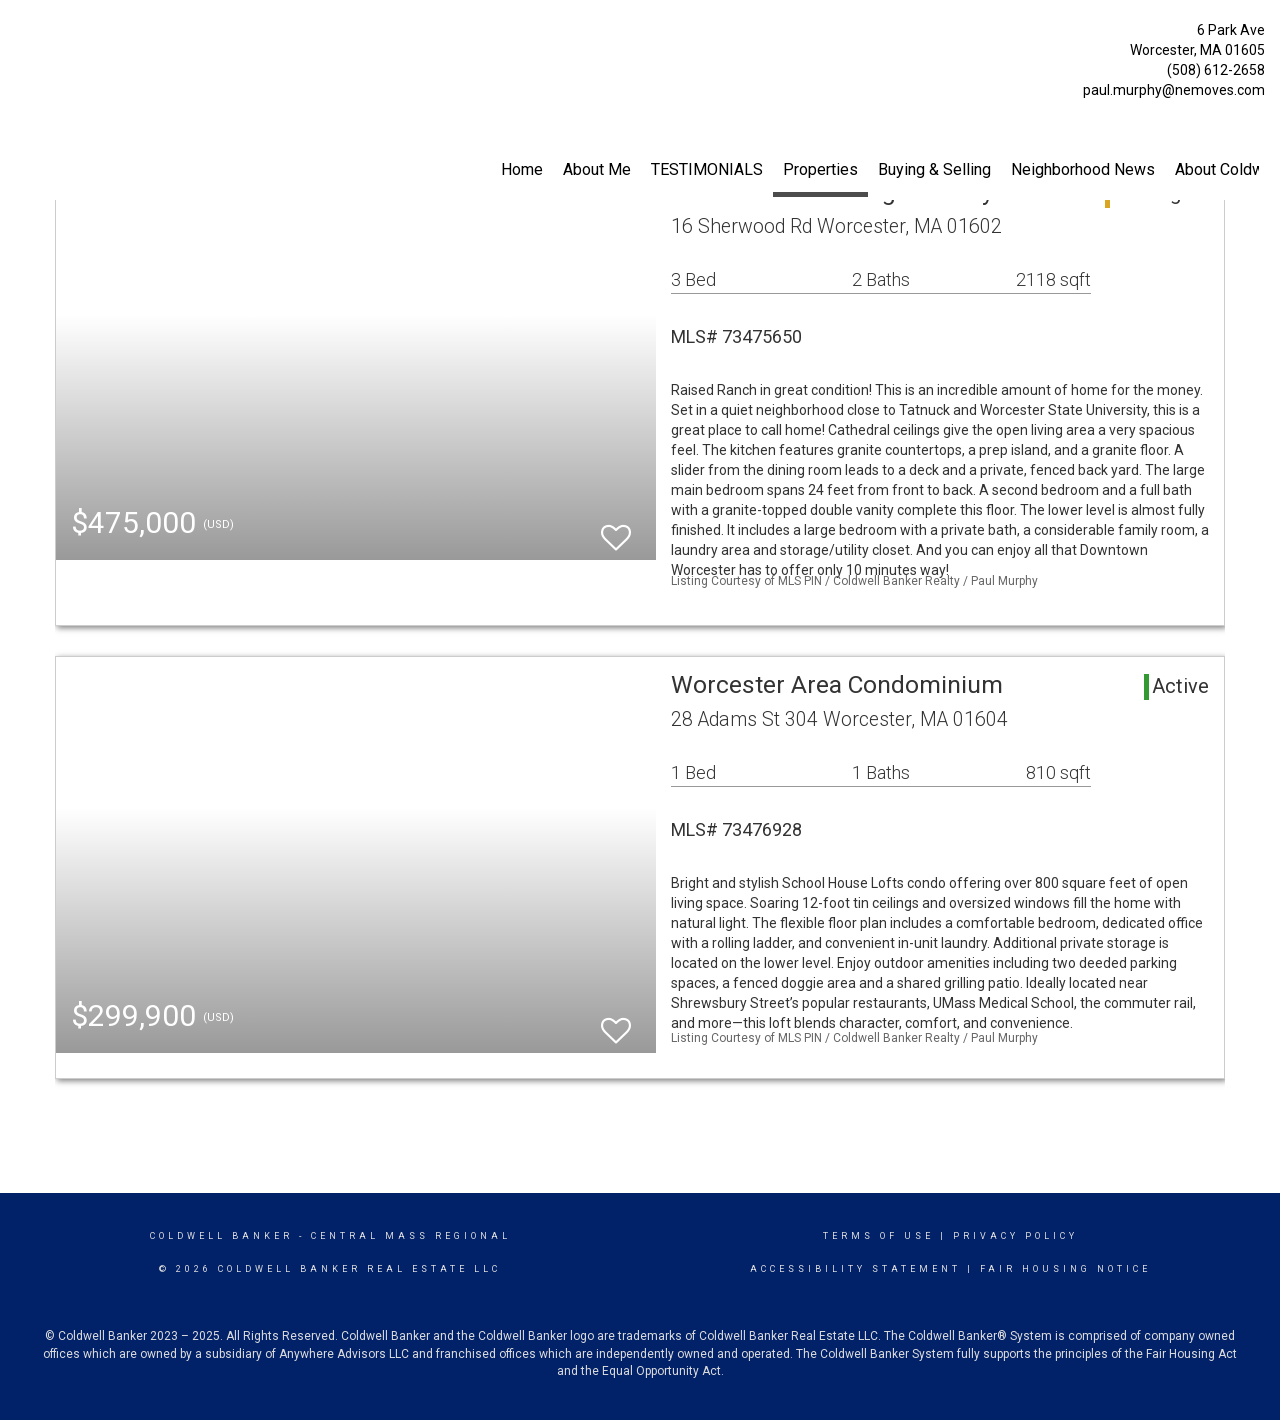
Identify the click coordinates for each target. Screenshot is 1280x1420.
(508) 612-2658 (1216, 70)
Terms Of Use (878, 1236)
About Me (597, 169)
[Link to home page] (20, 35)
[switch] (616, 528)
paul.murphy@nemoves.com (1174, 90)
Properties (820, 169)
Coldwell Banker (221, 1236)
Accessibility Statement (855, 1269)
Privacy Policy (1015, 1236)
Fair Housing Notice (1065, 1269)
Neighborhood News (1083, 169)
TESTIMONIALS (707, 169)
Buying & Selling (934, 169)
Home (522, 169)
